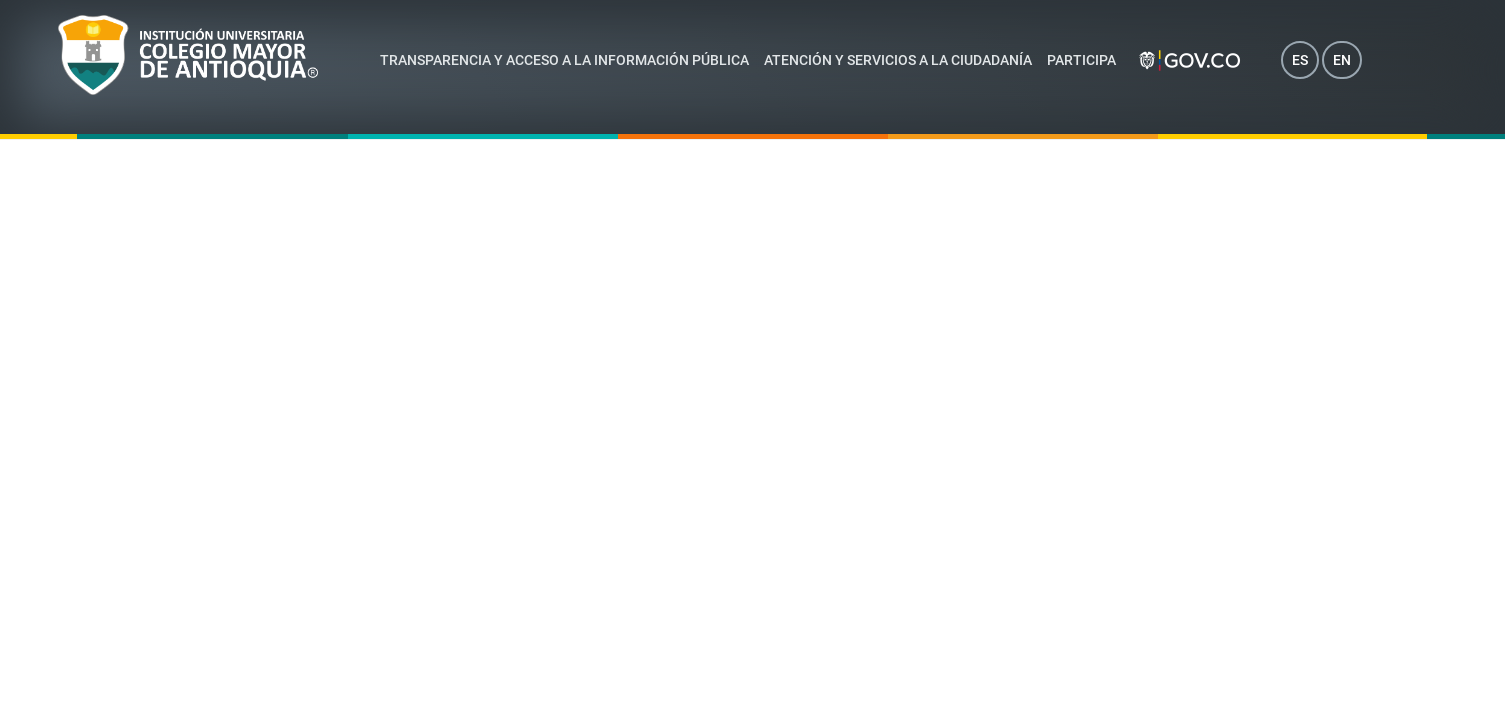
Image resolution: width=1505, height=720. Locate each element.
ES (1300, 60)
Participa (1081, 60)
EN (1342, 60)
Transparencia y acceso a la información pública (564, 60)
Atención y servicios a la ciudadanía (898, 60)
